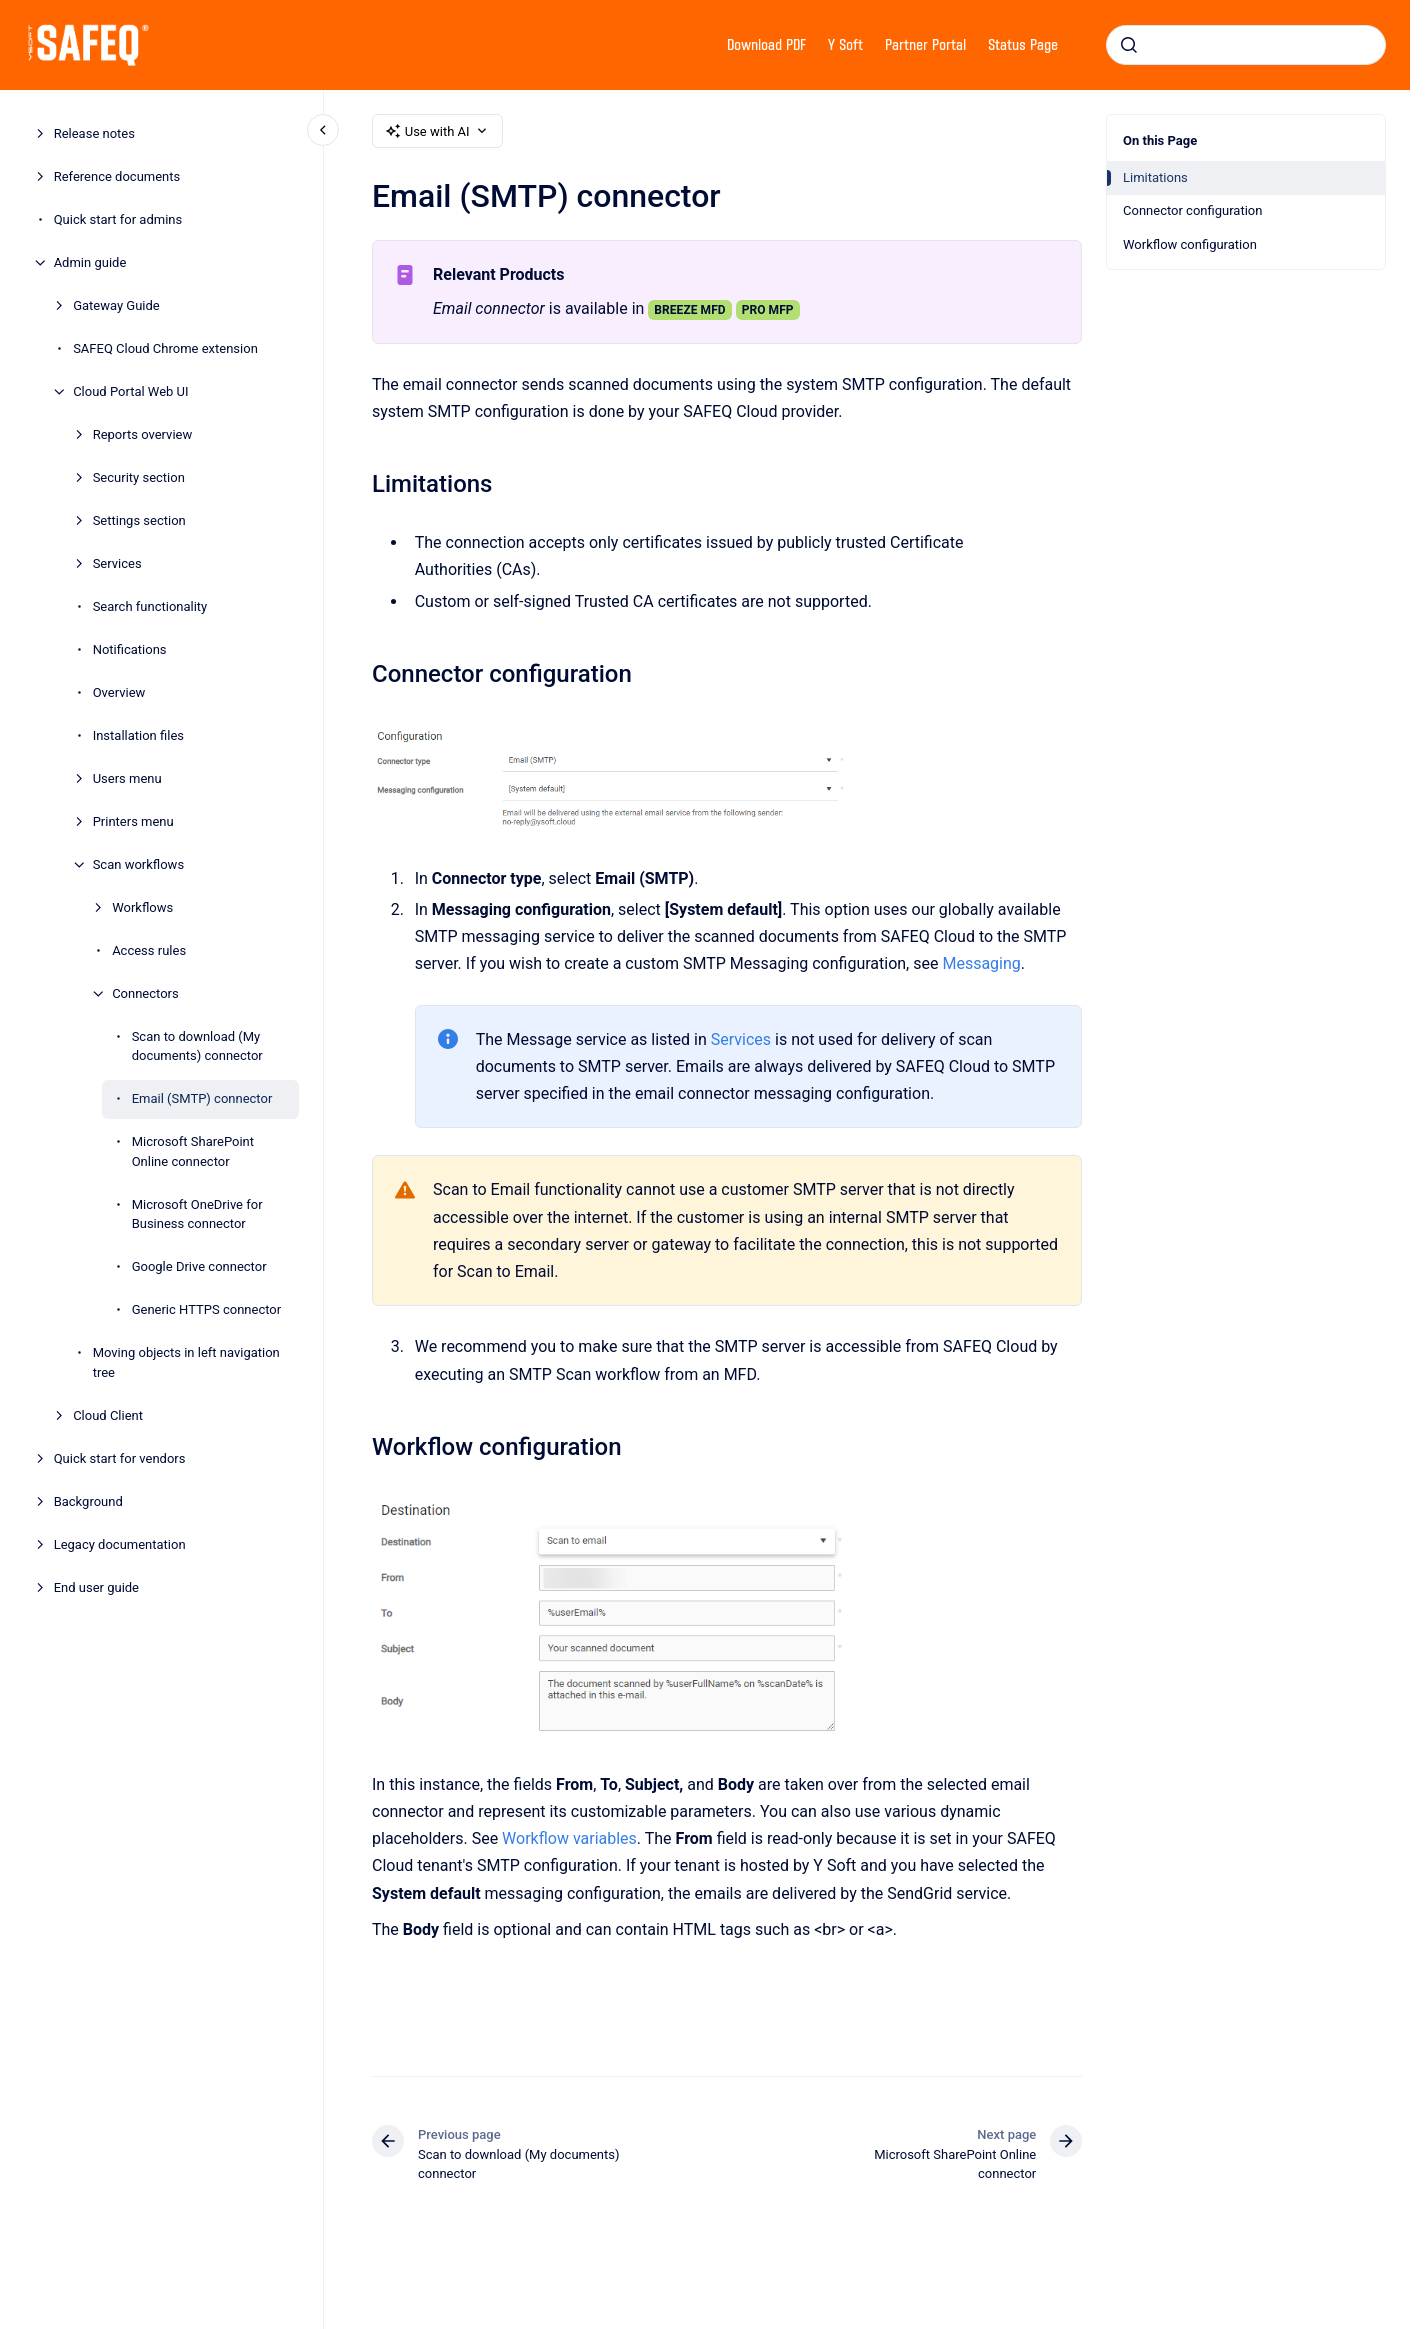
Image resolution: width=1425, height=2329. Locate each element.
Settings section (139, 520)
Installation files (138, 735)
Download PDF (766, 44)
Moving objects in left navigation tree (186, 1362)
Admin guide (90, 262)
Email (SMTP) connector (202, 1098)
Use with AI (437, 131)
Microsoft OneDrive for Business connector (197, 1214)
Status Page (1023, 44)
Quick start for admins (118, 219)
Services (117, 563)
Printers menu (133, 821)
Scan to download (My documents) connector (197, 1046)
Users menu (127, 778)
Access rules (149, 950)
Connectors (145, 993)
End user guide (96, 1587)
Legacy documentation (120, 1544)
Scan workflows (138, 864)
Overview (119, 692)
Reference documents (117, 176)
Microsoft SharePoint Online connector (193, 1151)
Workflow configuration (1190, 244)
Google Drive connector (199, 1266)
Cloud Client (108, 1415)
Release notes (94, 133)
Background (88, 1501)
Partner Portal (925, 44)
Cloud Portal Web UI (130, 391)
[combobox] (1246, 45)
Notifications (130, 649)
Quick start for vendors (120, 1458)
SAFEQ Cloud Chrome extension (165, 348)
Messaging (981, 963)
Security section (139, 477)
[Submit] (1129, 45)
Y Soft (845, 44)
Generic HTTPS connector (207, 1309)
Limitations (1155, 177)
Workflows (142, 907)
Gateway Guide (116, 305)
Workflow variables (569, 1838)
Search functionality (150, 606)
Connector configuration (1192, 210)
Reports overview (143, 434)
